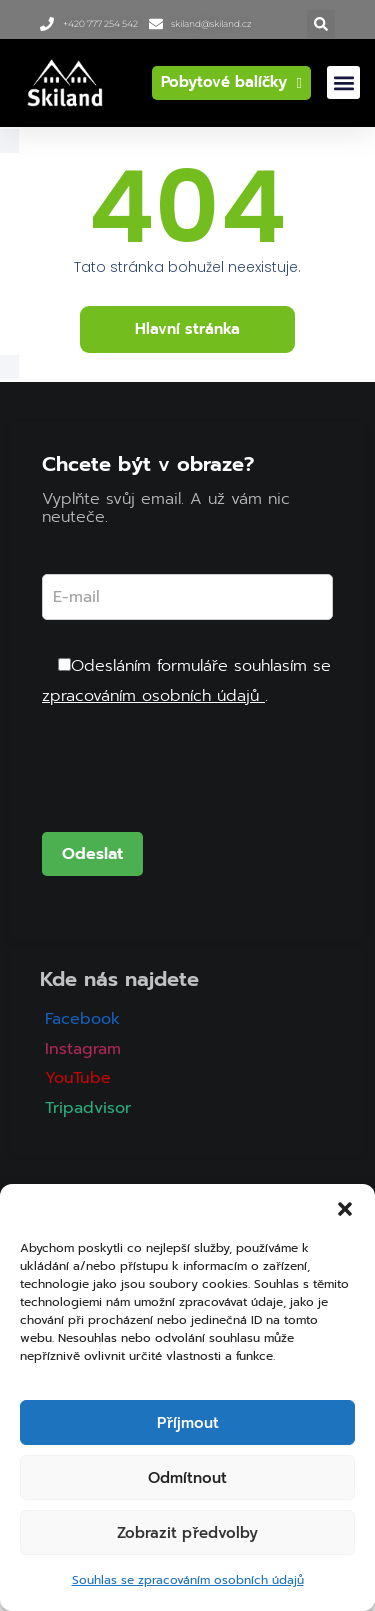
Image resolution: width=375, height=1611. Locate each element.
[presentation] (194, 783)
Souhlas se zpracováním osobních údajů (188, 1580)
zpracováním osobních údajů (153, 696)
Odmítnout (187, 1478)
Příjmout (188, 1423)
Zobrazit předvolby (187, 1533)
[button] (345, 1209)
